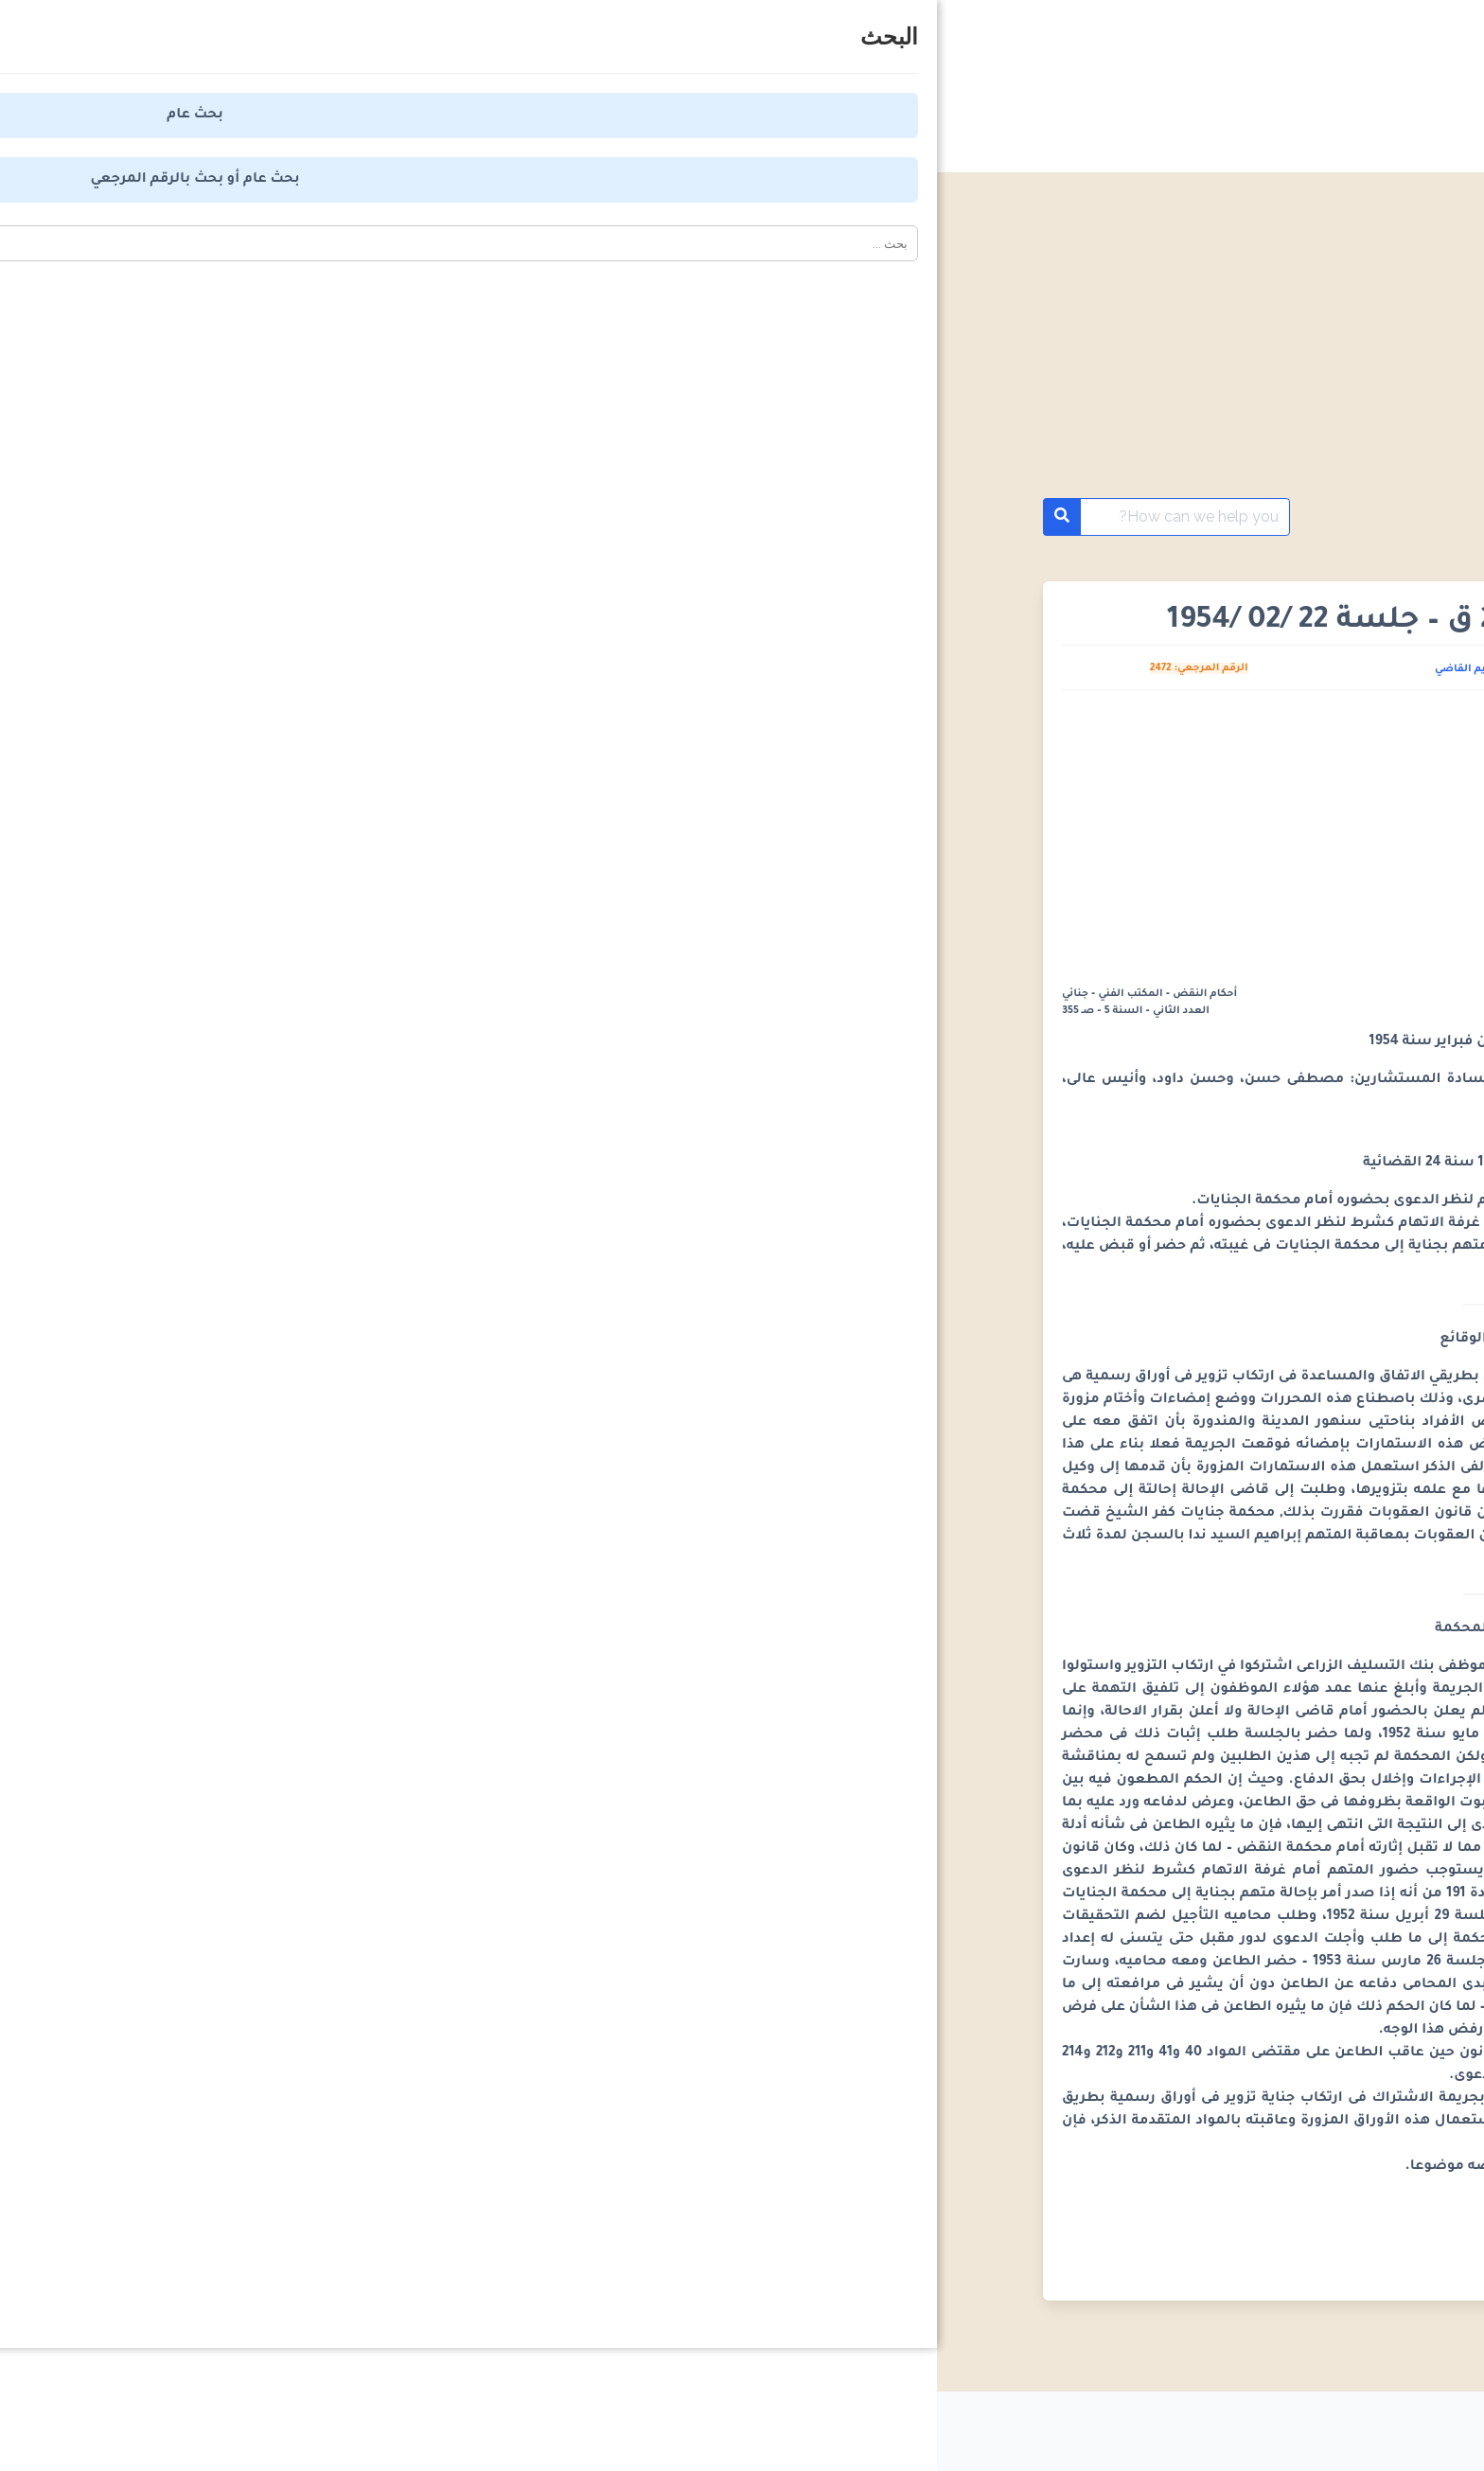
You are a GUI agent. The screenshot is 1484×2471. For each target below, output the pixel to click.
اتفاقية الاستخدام (892, 2424)
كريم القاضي (528, 669)
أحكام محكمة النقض (1264, 517)
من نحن (756, 2424)
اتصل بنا (650, 2424)
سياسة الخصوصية (1063, 2424)
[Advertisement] (742, 357)
